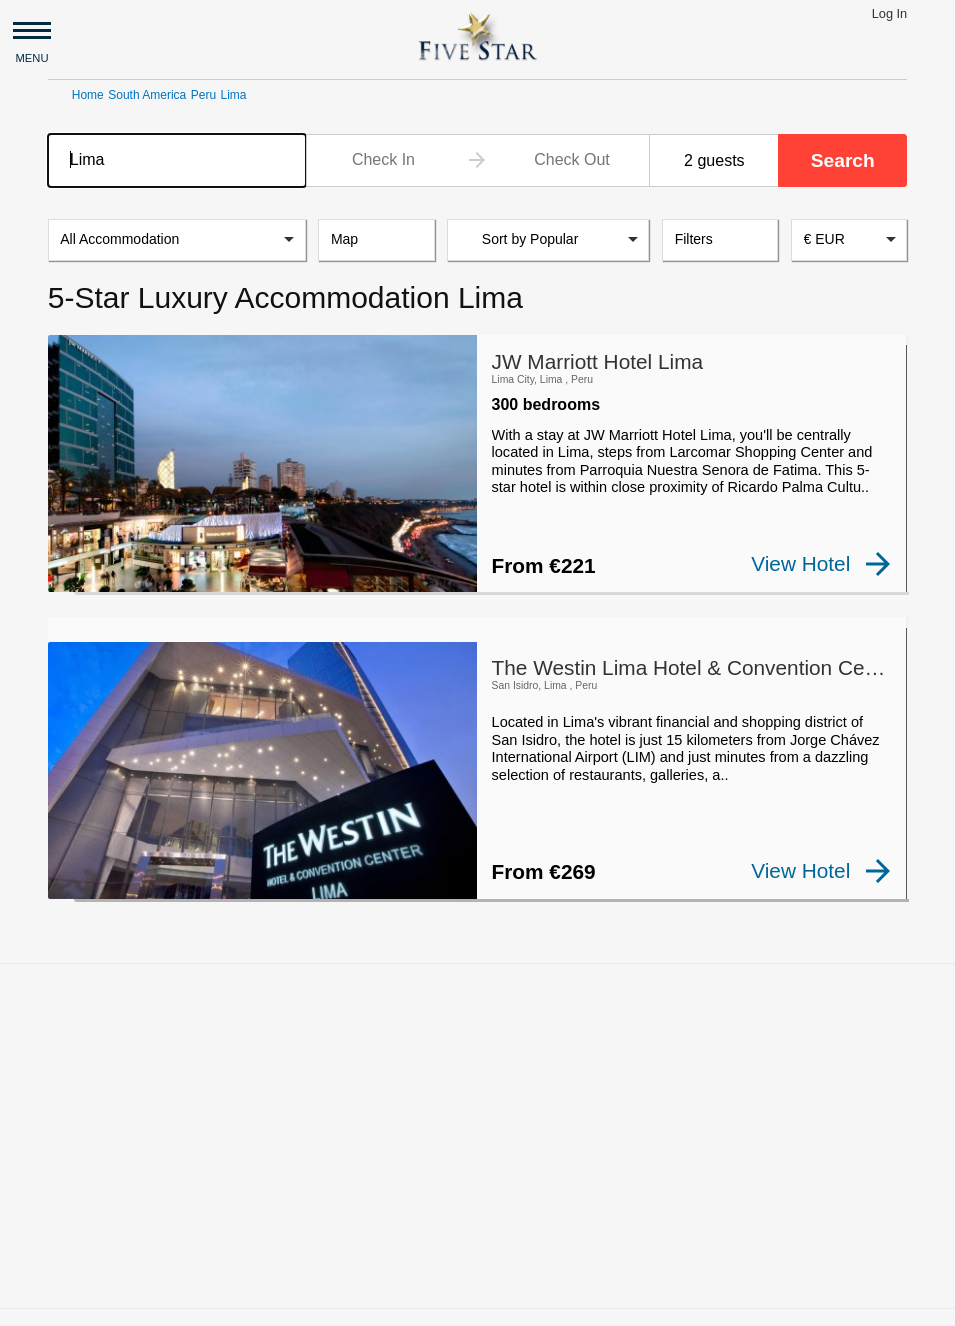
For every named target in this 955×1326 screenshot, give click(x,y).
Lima (234, 95)
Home (88, 95)
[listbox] (177, 240)
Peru (203, 95)
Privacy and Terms (541, 1302)
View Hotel (821, 564)
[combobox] (177, 160)
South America (147, 95)
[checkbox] (80, 579)
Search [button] (843, 160)
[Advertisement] (477, 1103)
